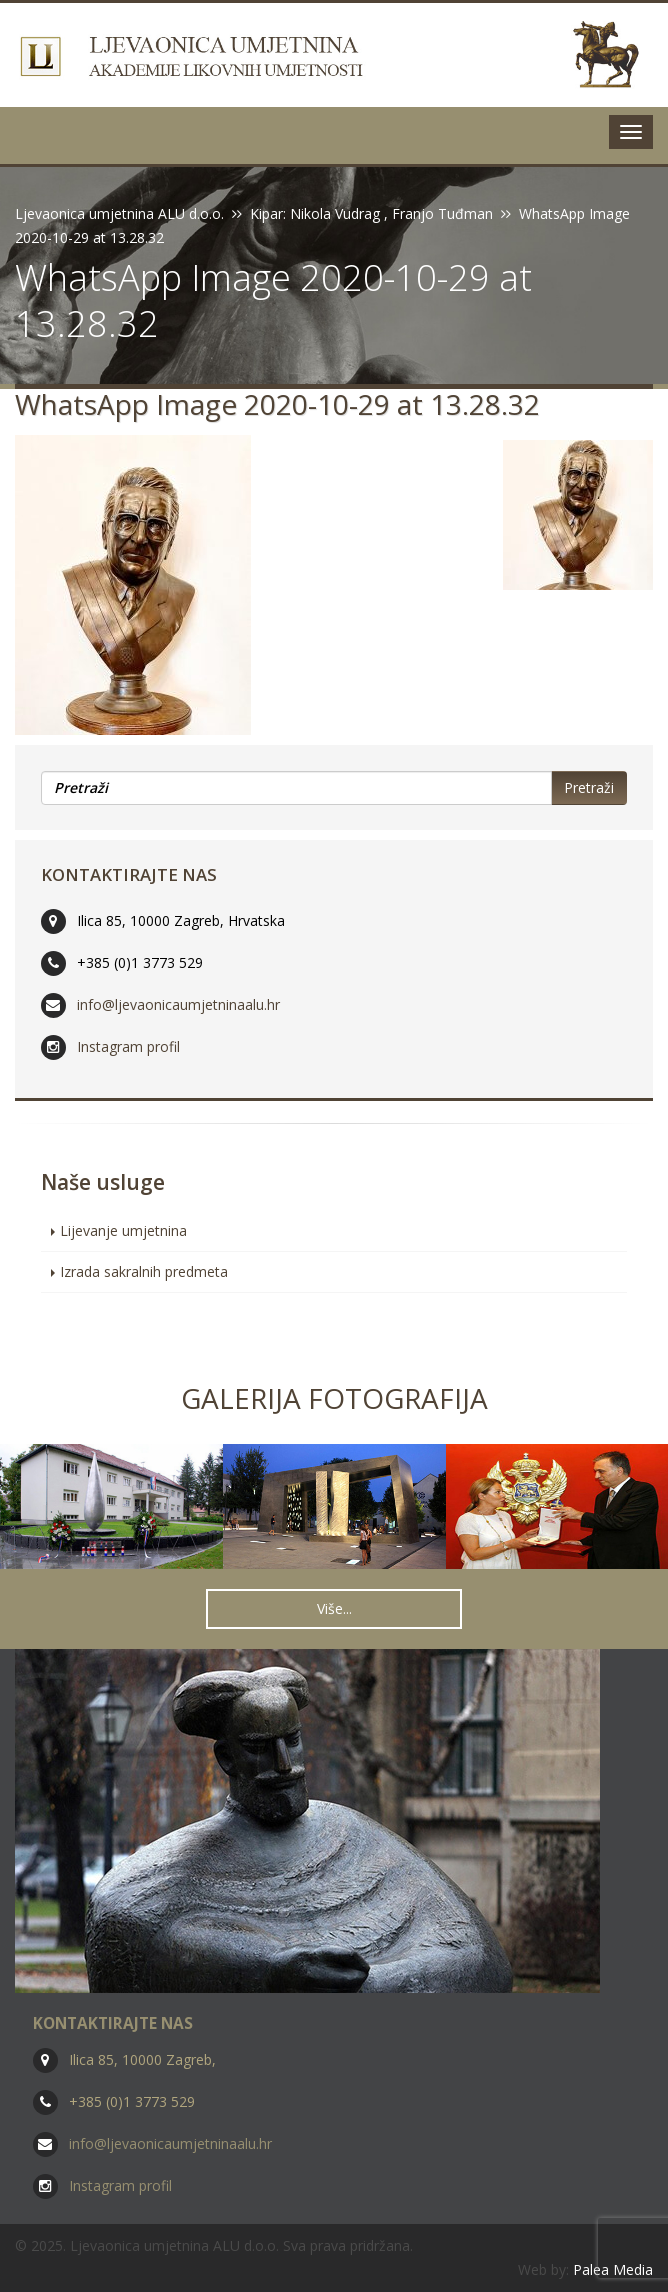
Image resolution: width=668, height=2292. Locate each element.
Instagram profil (128, 1046)
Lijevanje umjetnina (123, 1230)
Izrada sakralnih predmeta (144, 1271)
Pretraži (589, 787)
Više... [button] (334, 1608)
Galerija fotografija (334, 1398)
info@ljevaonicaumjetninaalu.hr (178, 1004)
